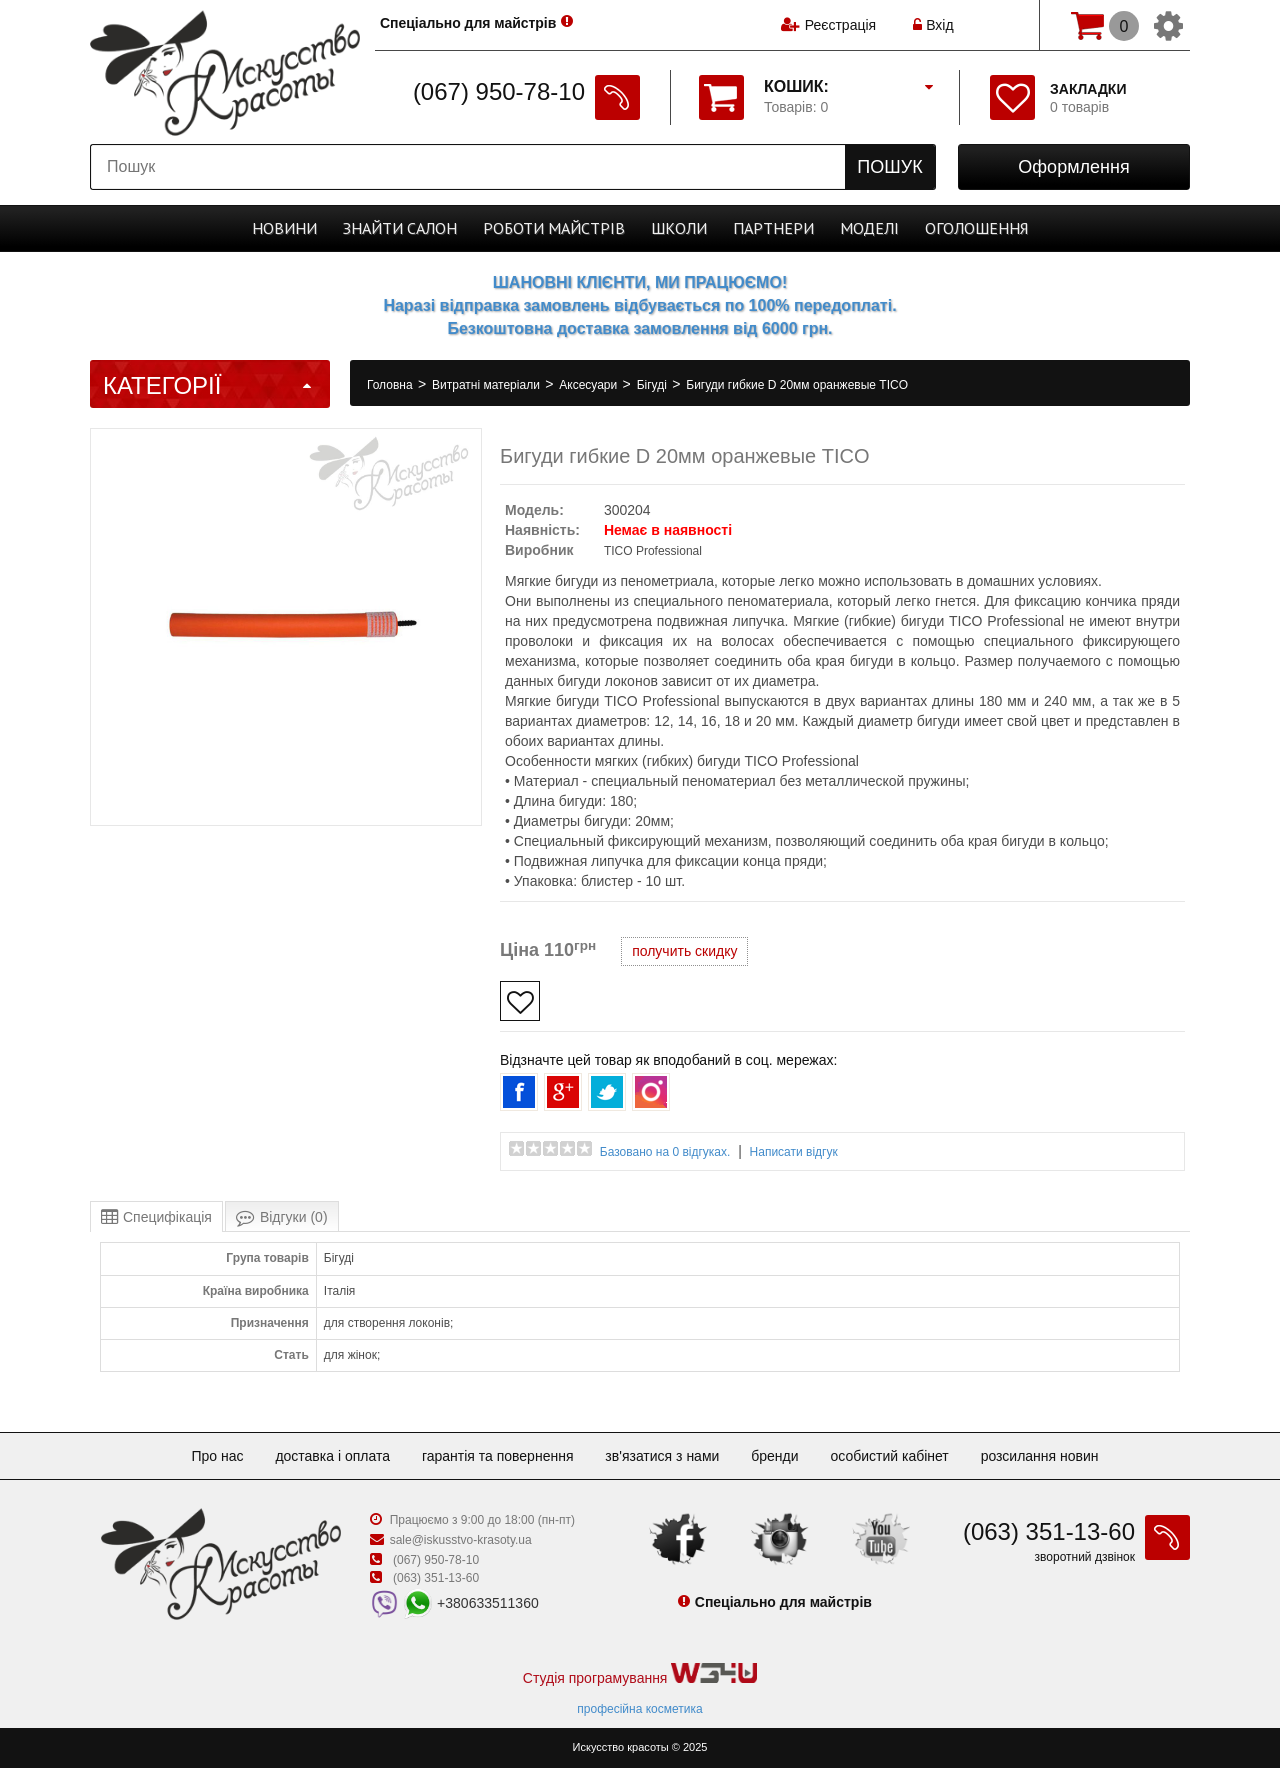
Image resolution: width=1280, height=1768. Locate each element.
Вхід (933, 25)
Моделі (869, 228)
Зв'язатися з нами (662, 1456)
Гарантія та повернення (498, 1456)
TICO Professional (653, 551)
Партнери (773, 228)
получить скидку (684, 951)
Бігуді (654, 385)
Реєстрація (840, 25)
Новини (284, 228)
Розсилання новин (1040, 1456)
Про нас (217, 1456)
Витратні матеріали (487, 385)
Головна (391, 385)
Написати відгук (794, 1152)
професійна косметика (639, 1709)
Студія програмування (640, 1674)
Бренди (774, 1456)
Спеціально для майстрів (468, 23)
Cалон (400, 228)
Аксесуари (589, 385)
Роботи (554, 228)
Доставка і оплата (332, 1456)
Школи (679, 228)
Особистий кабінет (889, 1456)
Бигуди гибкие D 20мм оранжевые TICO (797, 385)
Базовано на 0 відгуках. (665, 1152)
